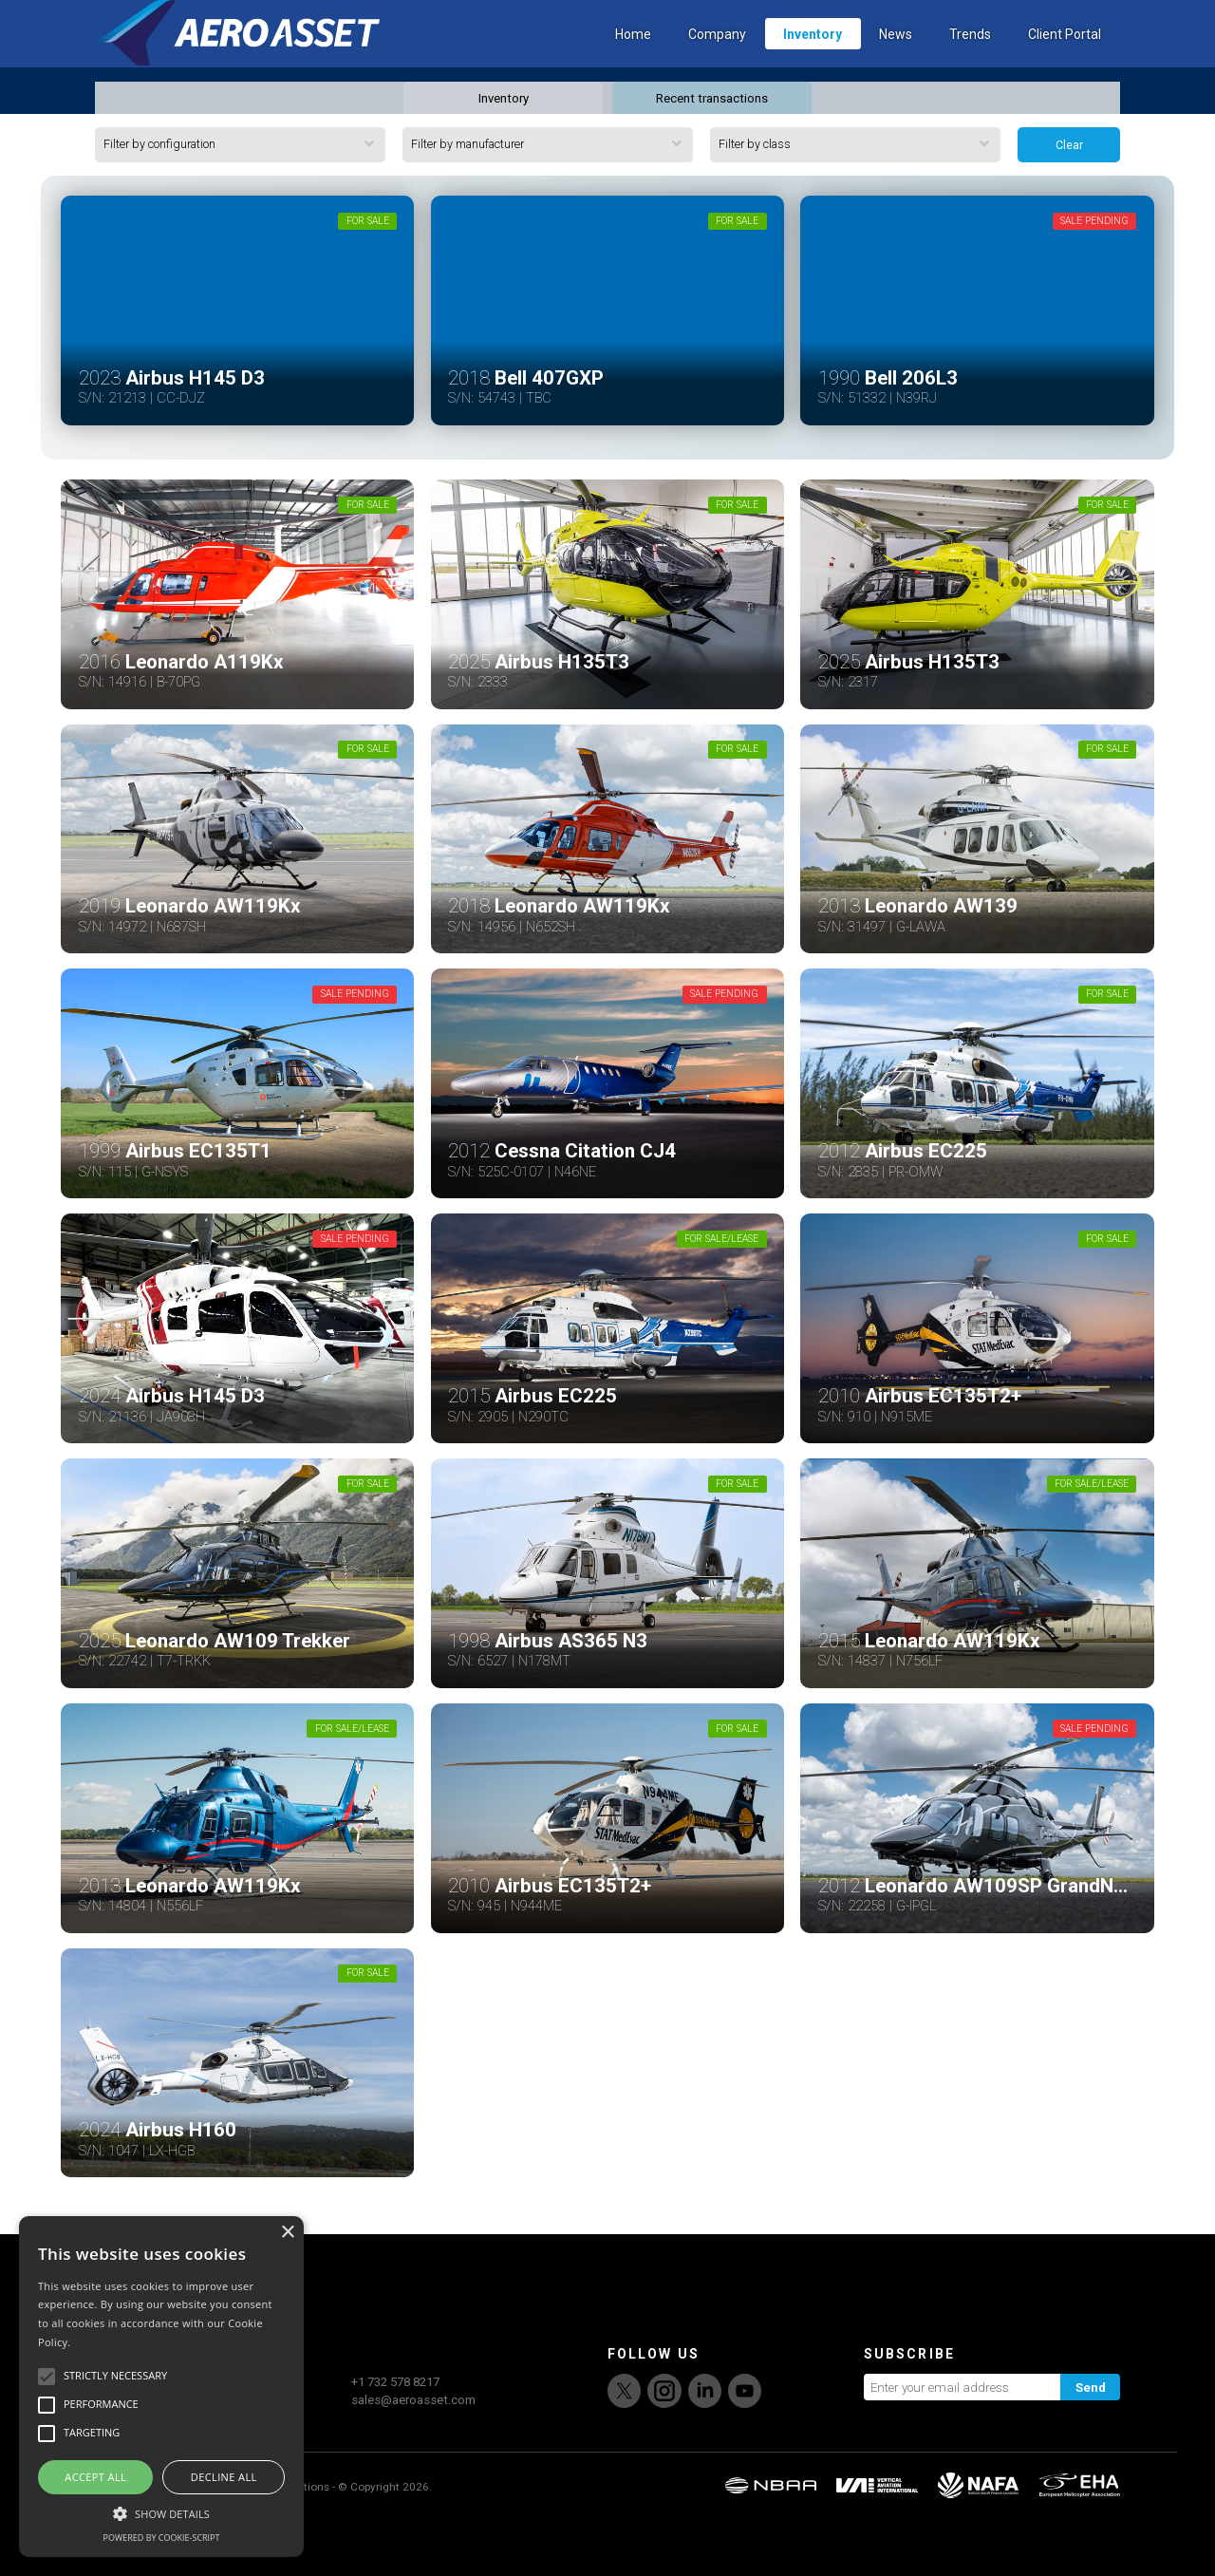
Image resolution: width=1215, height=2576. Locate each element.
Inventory (812, 61)
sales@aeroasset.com (413, 2456)
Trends (970, 61)
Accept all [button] (95, 2477)
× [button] (287, 2233)
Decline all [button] (224, 2477)
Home (633, 61)
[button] (161, 2511)
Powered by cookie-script (161, 2537)
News (895, 61)
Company (717, 61)
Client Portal (1064, 61)
